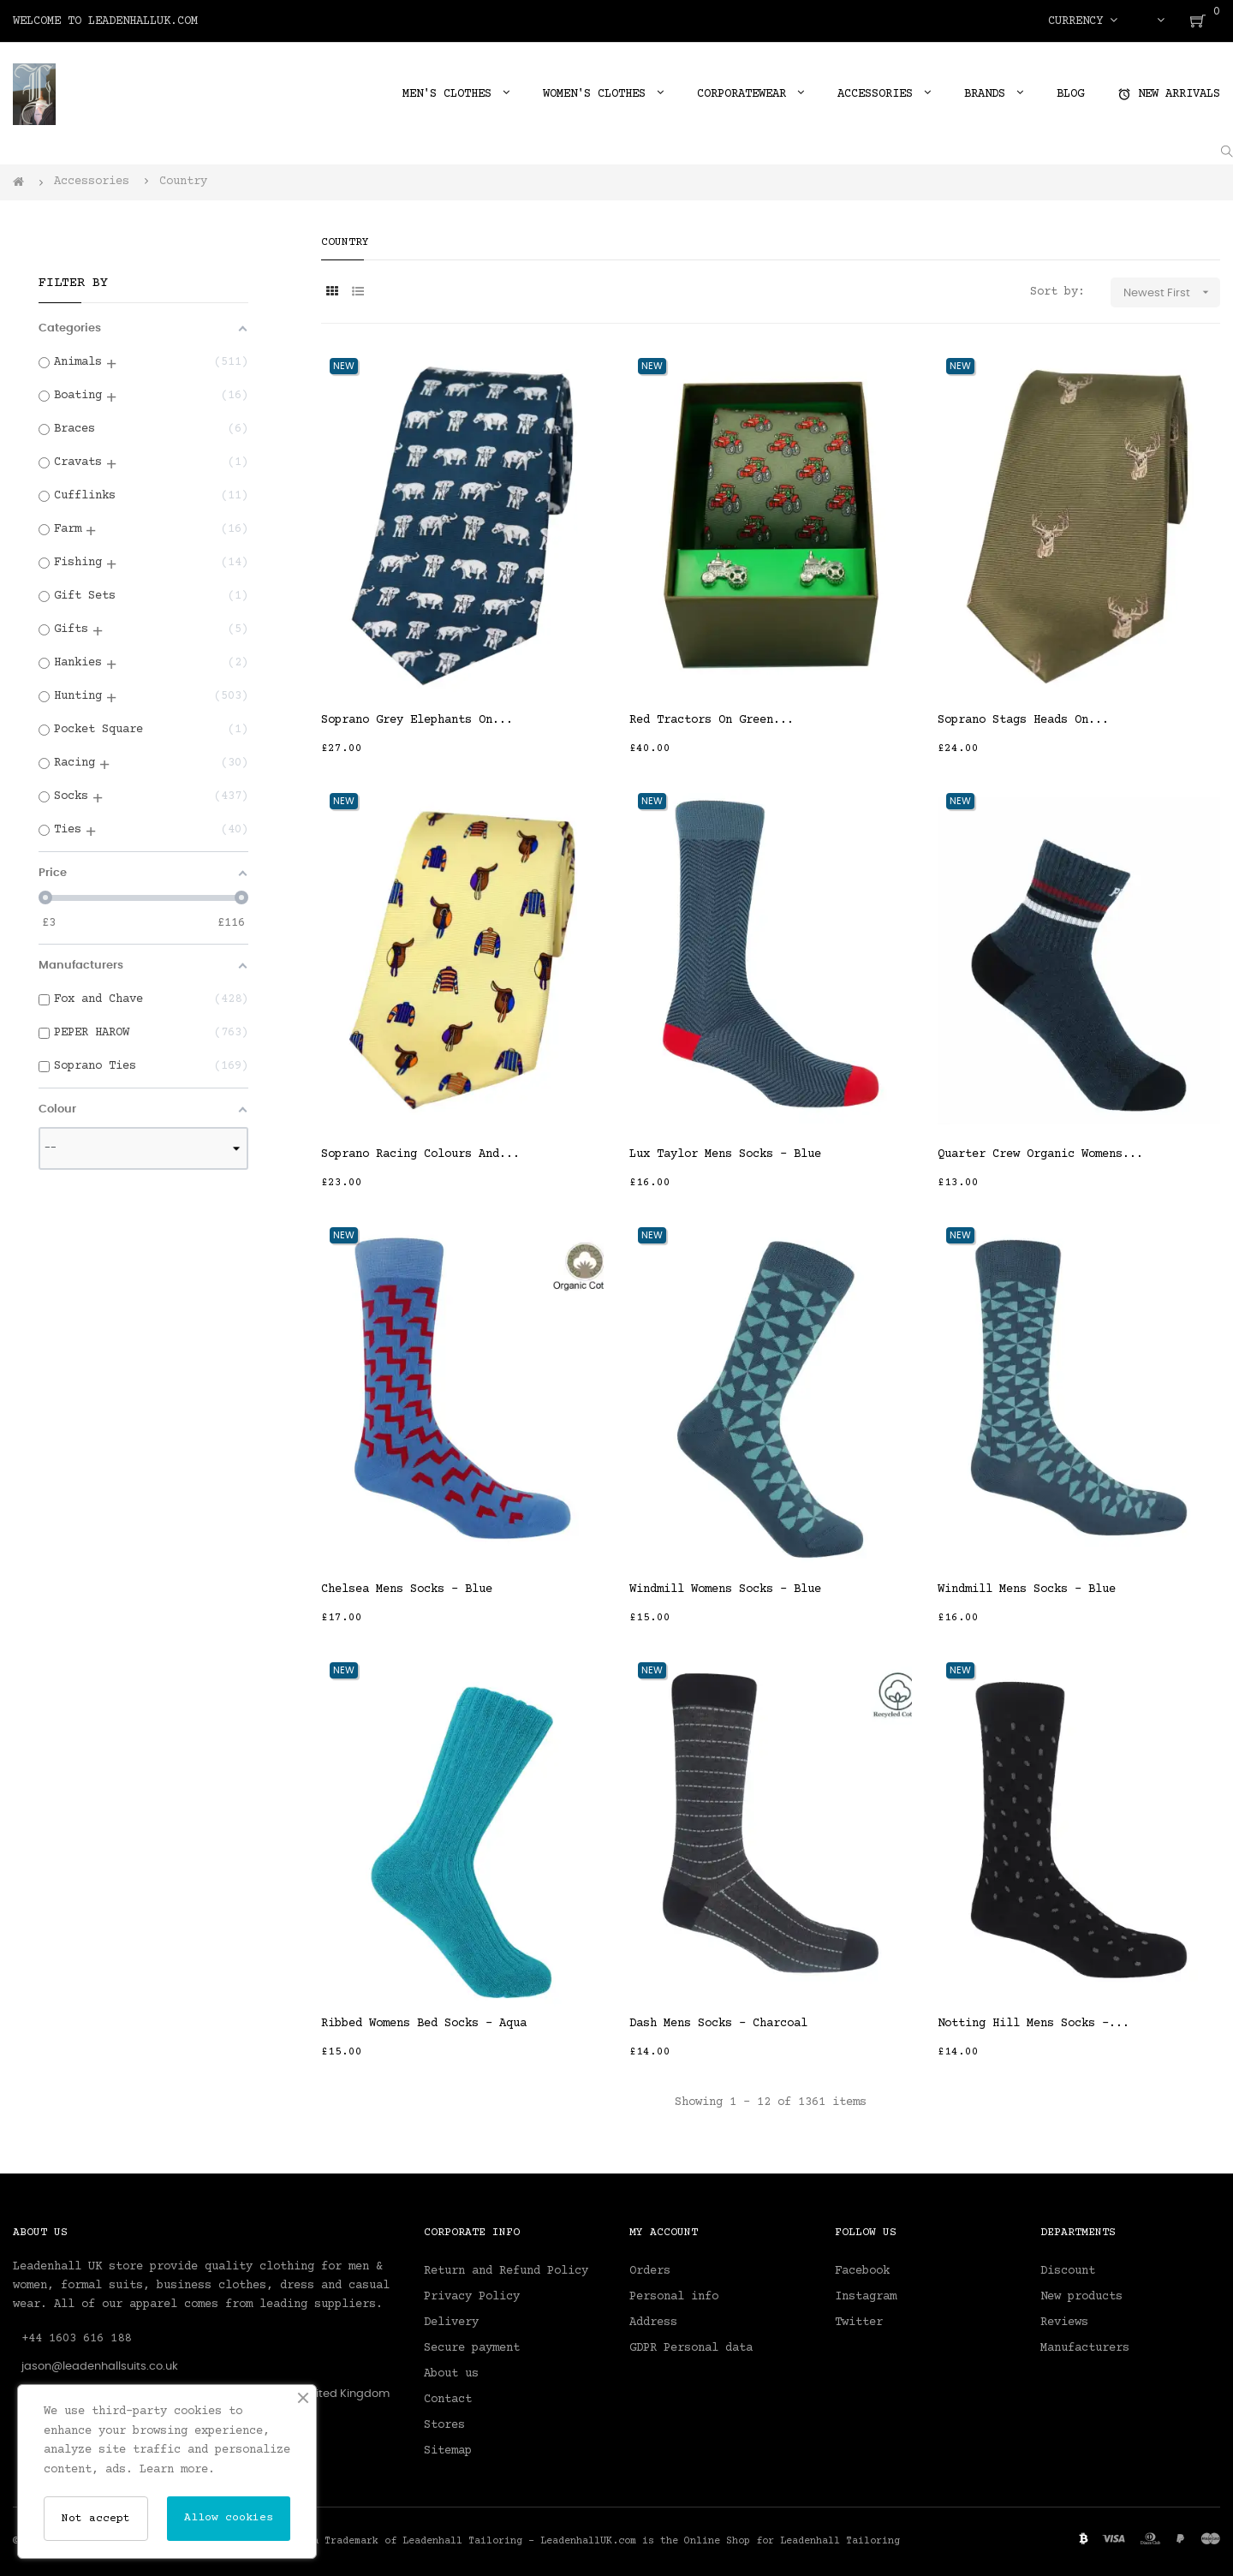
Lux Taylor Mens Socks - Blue (725, 1154)
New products (1081, 2297)
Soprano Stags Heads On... (1023, 720)
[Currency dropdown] (1082, 21)
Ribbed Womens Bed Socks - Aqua (424, 2023)
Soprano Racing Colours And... (420, 1154)
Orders (649, 2271)
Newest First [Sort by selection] (1171, 292)
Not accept (96, 2519)
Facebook (862, 2271)
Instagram (865, 2297)
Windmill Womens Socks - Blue (725, 1589)
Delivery (451, 2322)
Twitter (859, 2322)
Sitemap (448, 2451)
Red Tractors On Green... (711, 720)
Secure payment (472, 2348)
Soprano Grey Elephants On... (417, 720)
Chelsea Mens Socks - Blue (406, 1589)
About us (451, 2374)
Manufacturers (1084, 2348)
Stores (444, 2425)
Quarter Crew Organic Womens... (1040, 1154)
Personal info (673, 2297)
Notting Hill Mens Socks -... (1033, 2023)
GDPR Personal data (691, 2348)
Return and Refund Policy (506, 2271)
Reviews (1064, 2322)
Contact (448, 2399)
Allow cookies (228, 2518)
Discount (1067, 2271)
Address (653, 2322)
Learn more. (177, 2470)
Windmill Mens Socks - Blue (1027, 1589)
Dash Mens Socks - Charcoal (718, 2023)
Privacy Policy (472, 2297)
